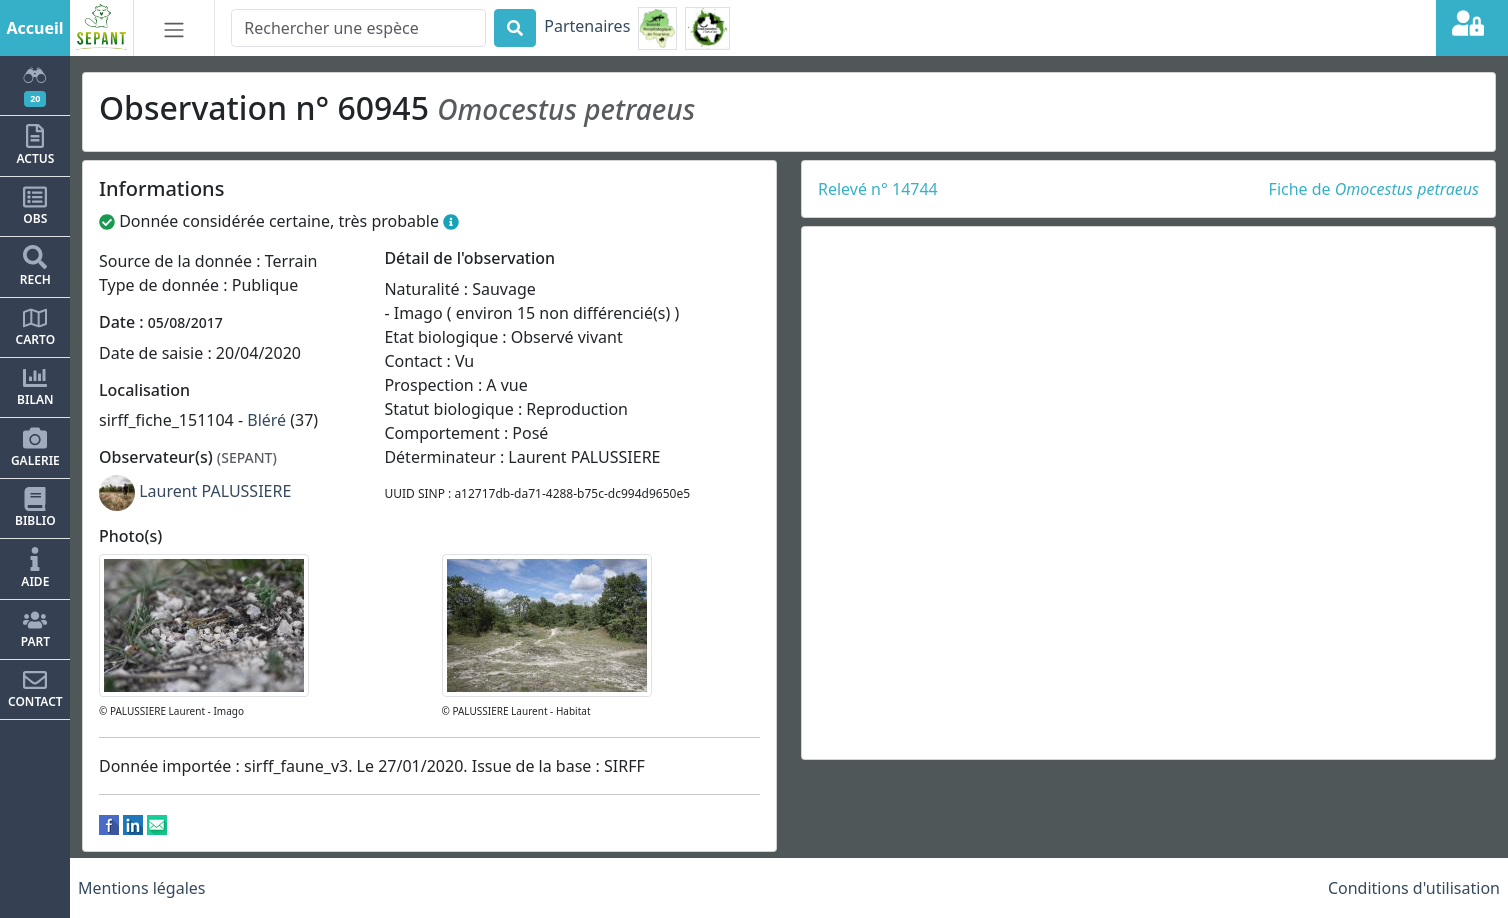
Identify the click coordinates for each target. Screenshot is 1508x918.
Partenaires (587, 26)
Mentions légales (142, 888)
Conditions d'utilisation (1414, 888)
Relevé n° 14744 (878, 189)
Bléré (266, 420)
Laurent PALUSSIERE (215, 491)
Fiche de (1374, 189)
